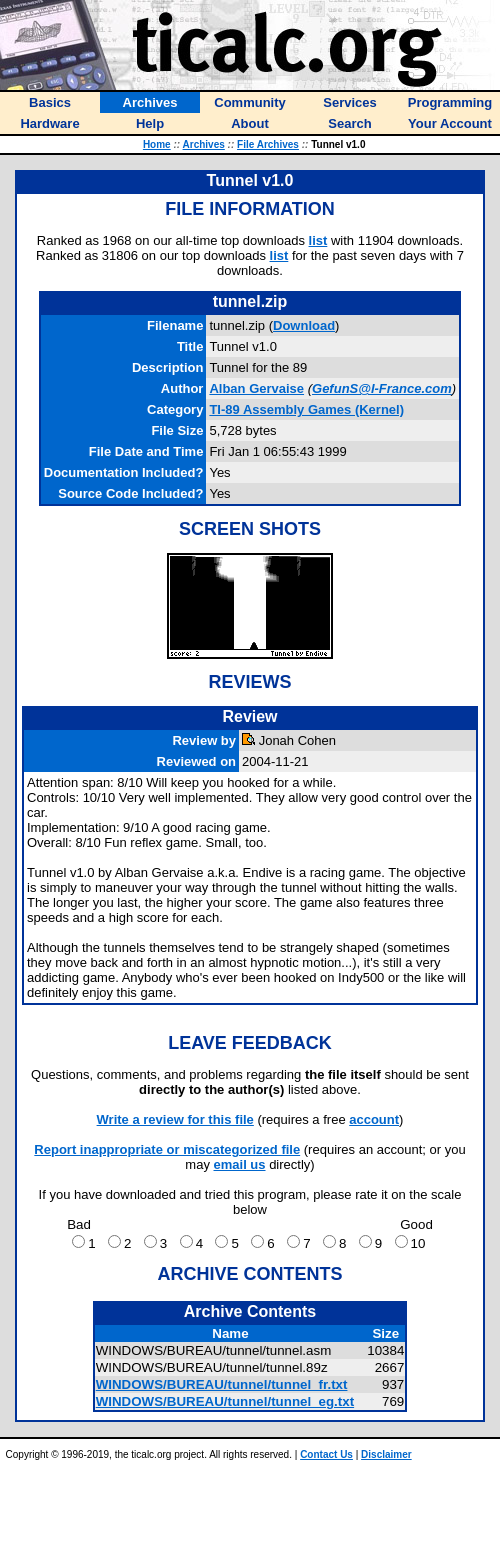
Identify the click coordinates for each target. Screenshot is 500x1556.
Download (304, 325)
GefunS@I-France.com (382, 388)
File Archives (268, 144)
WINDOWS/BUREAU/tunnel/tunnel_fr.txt (222, 1384)
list (318, 240)
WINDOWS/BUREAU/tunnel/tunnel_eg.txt (225, 1401)
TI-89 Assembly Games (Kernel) (306, 409)
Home (157, 144)
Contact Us (326, 1454)
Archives (204, 144)
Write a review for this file (175, 1119)
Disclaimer (386, 1454)
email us (240, 1164)
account (374, 1119)
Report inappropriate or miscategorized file (167, 1149)
